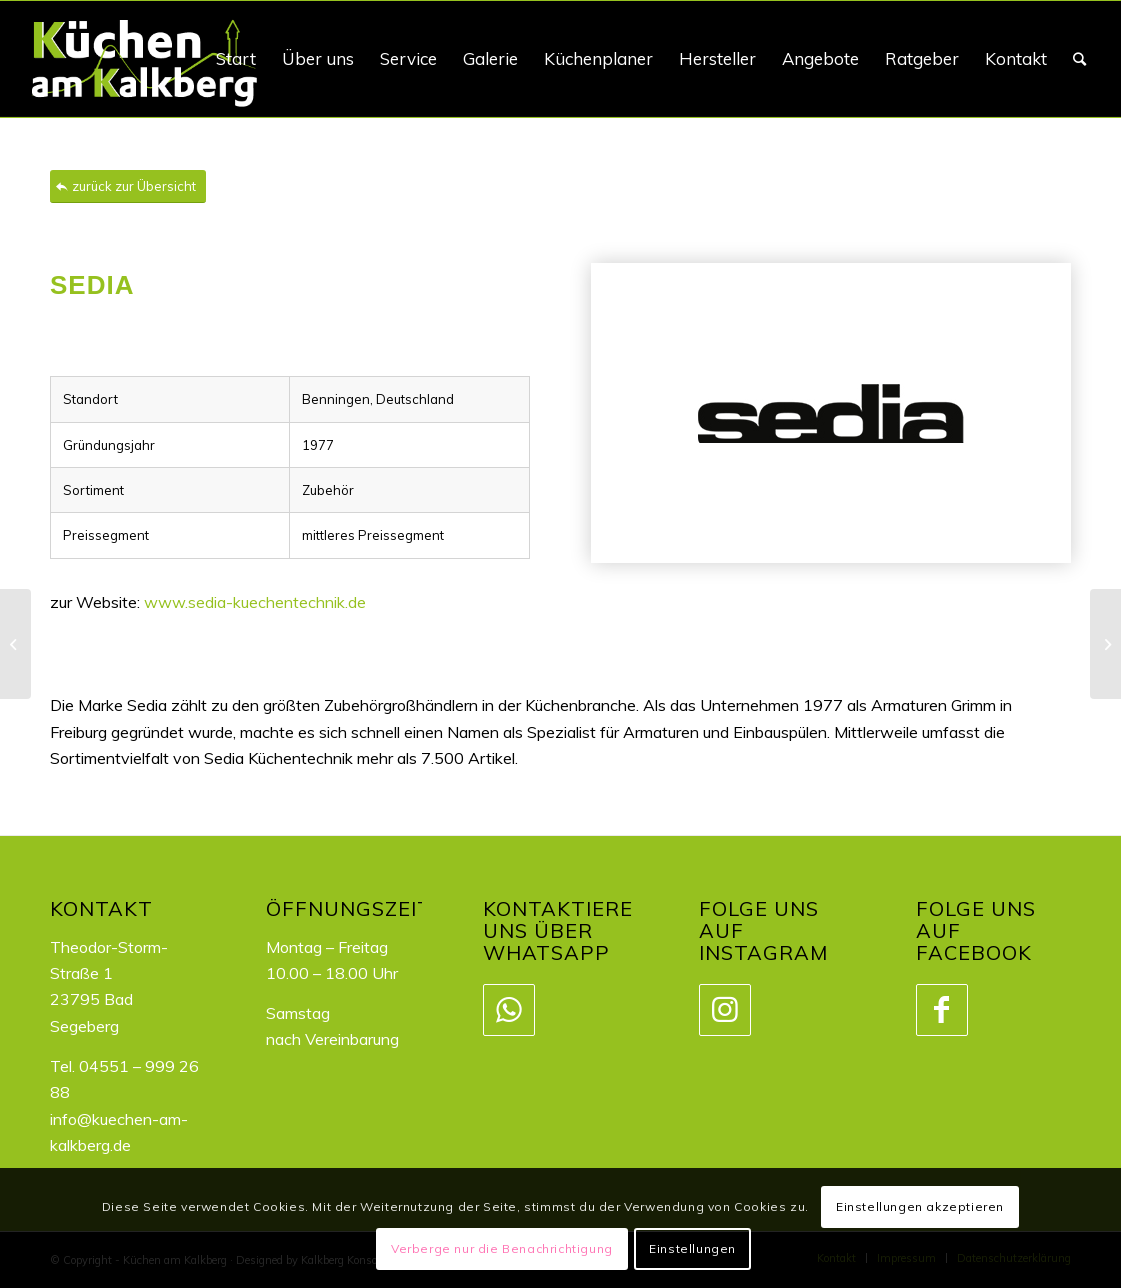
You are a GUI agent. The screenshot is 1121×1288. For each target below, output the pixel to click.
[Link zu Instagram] (724, 1010)
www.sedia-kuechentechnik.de (255, 602)
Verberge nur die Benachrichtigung (502, 1248)
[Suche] (1079, 59)
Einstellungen (692, 1248)
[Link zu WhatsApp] (508, 1010)
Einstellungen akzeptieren (920, 1206)
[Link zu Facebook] (941, 1010)
